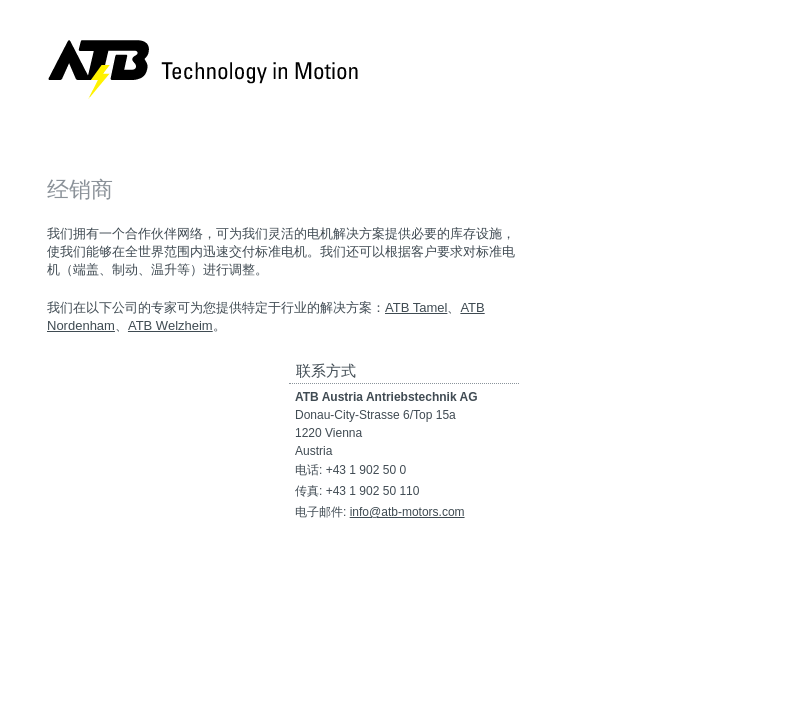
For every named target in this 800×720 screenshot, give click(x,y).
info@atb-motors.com (407, 512)
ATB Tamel (416, 307)
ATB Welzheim (170, 325)
